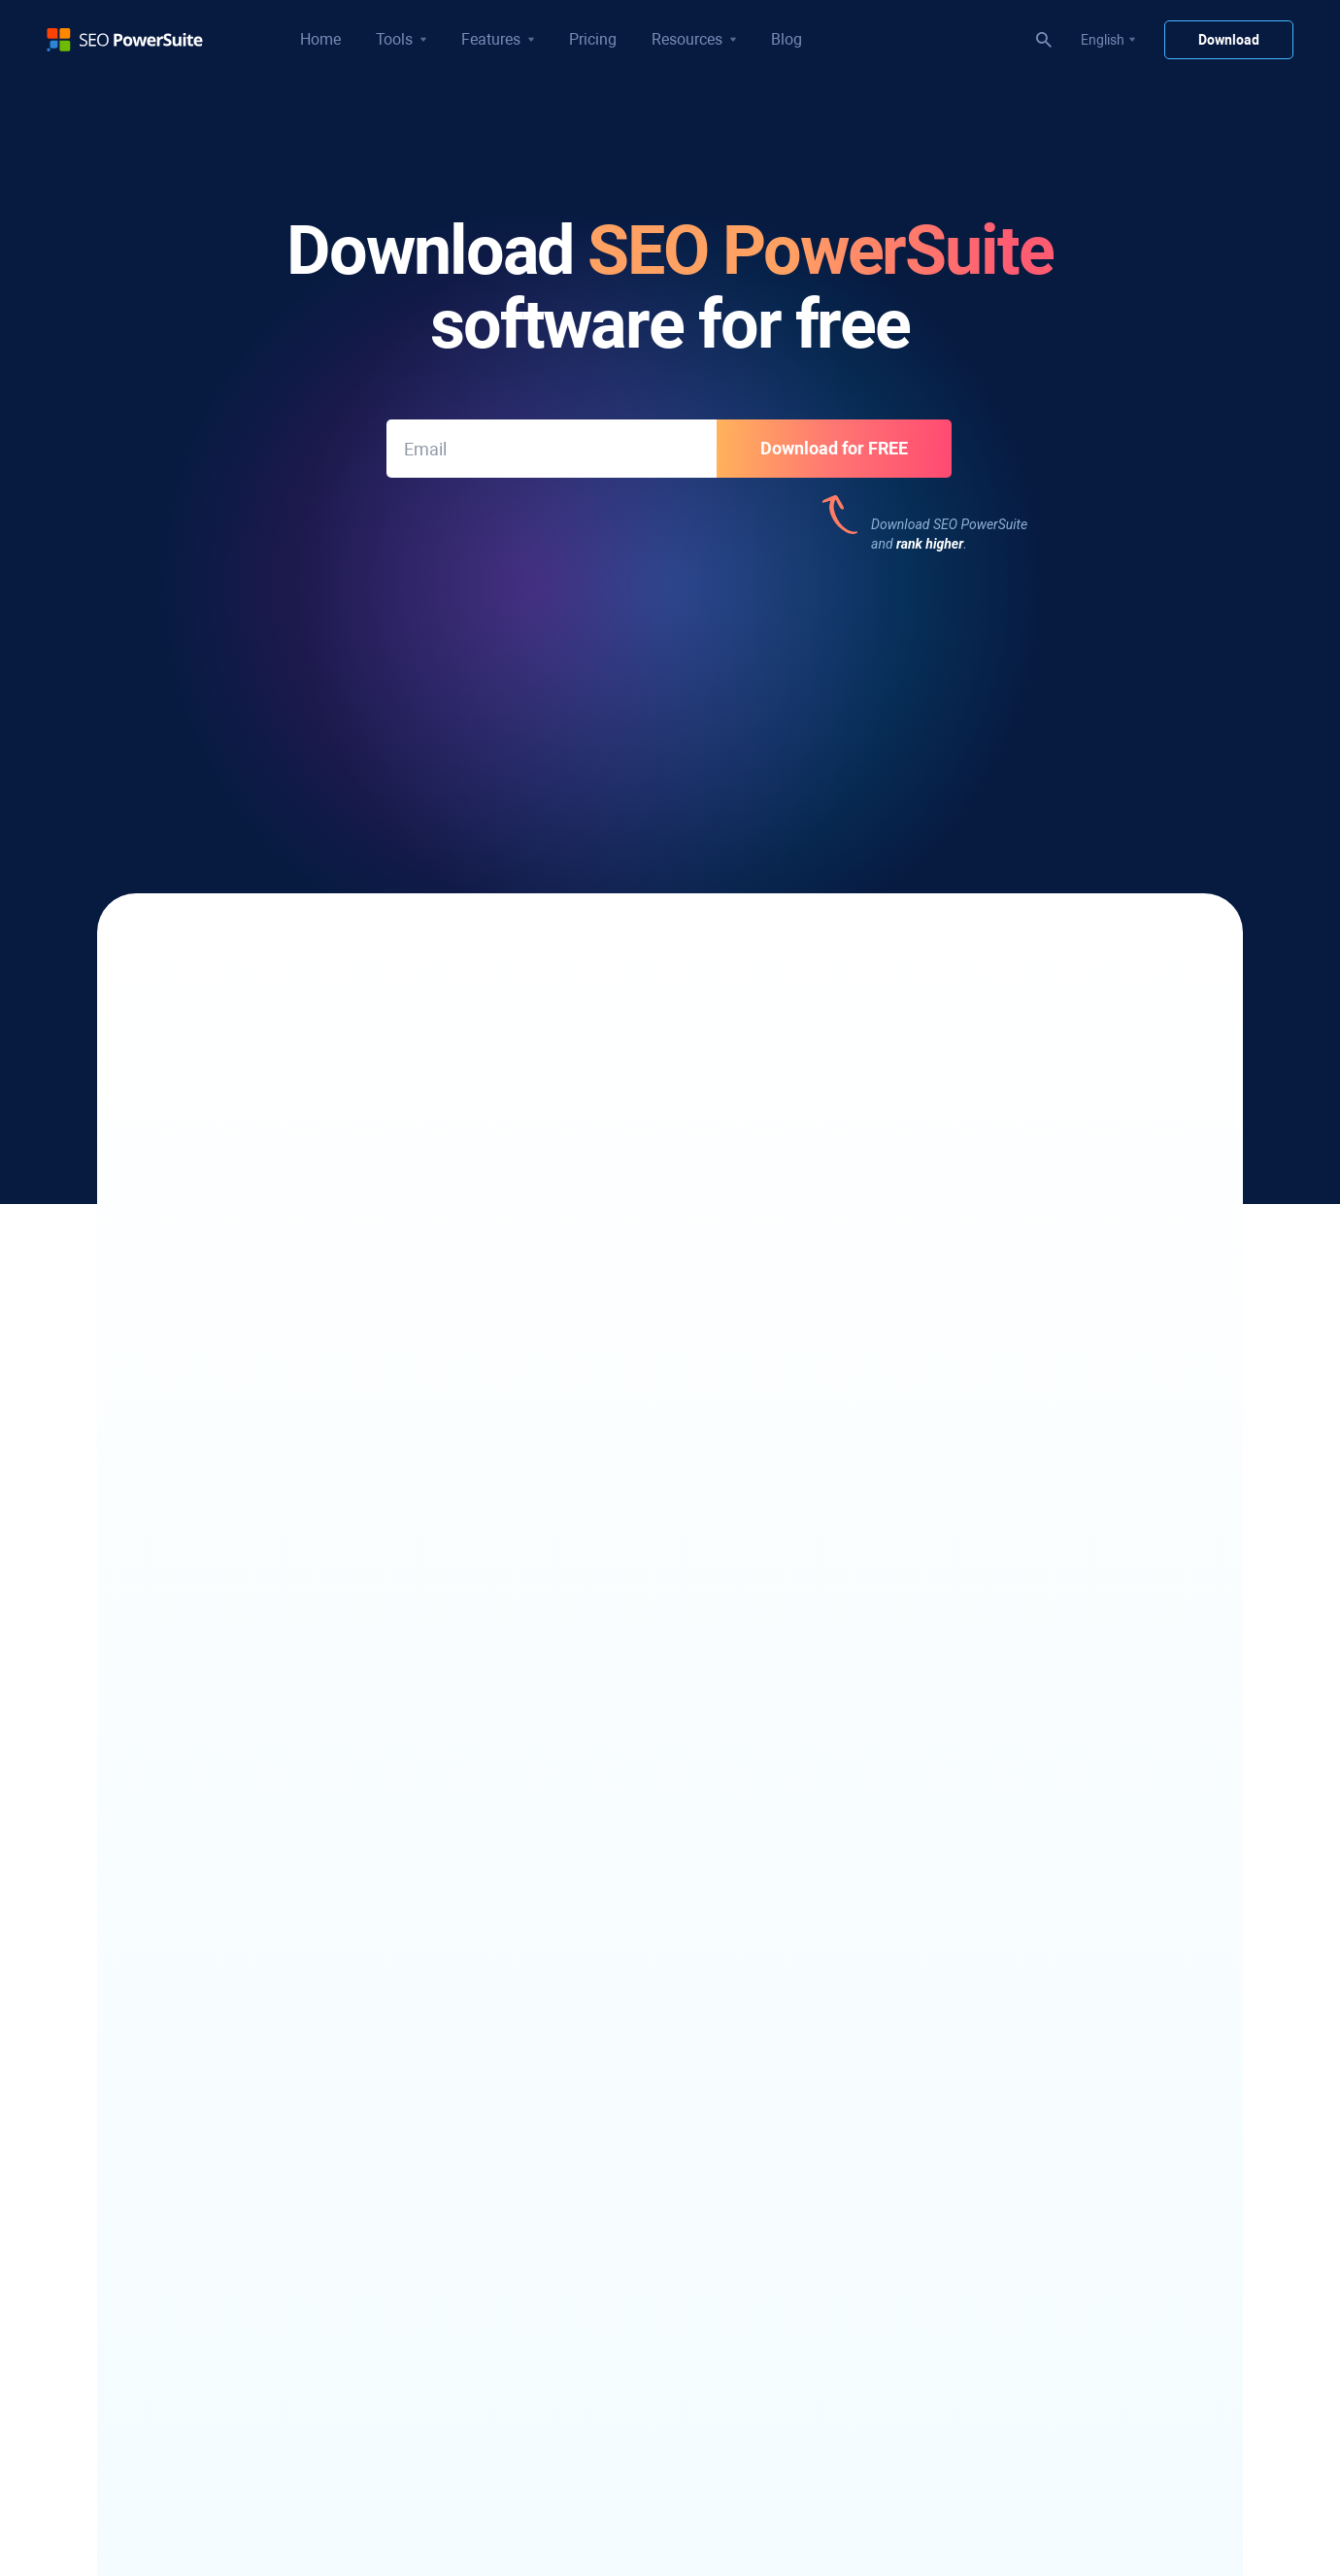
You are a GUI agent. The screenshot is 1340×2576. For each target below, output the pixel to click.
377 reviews (548, 684)
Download (1228, 40)
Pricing (593, 39)
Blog (786, 39)
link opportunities (350, 1252)
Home (320, 39)
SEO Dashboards (535, 1060)
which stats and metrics (876, 1060)
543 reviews (303, 684)
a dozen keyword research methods (420, 1019)
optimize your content (889, 1252)
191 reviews (1036, 684)
